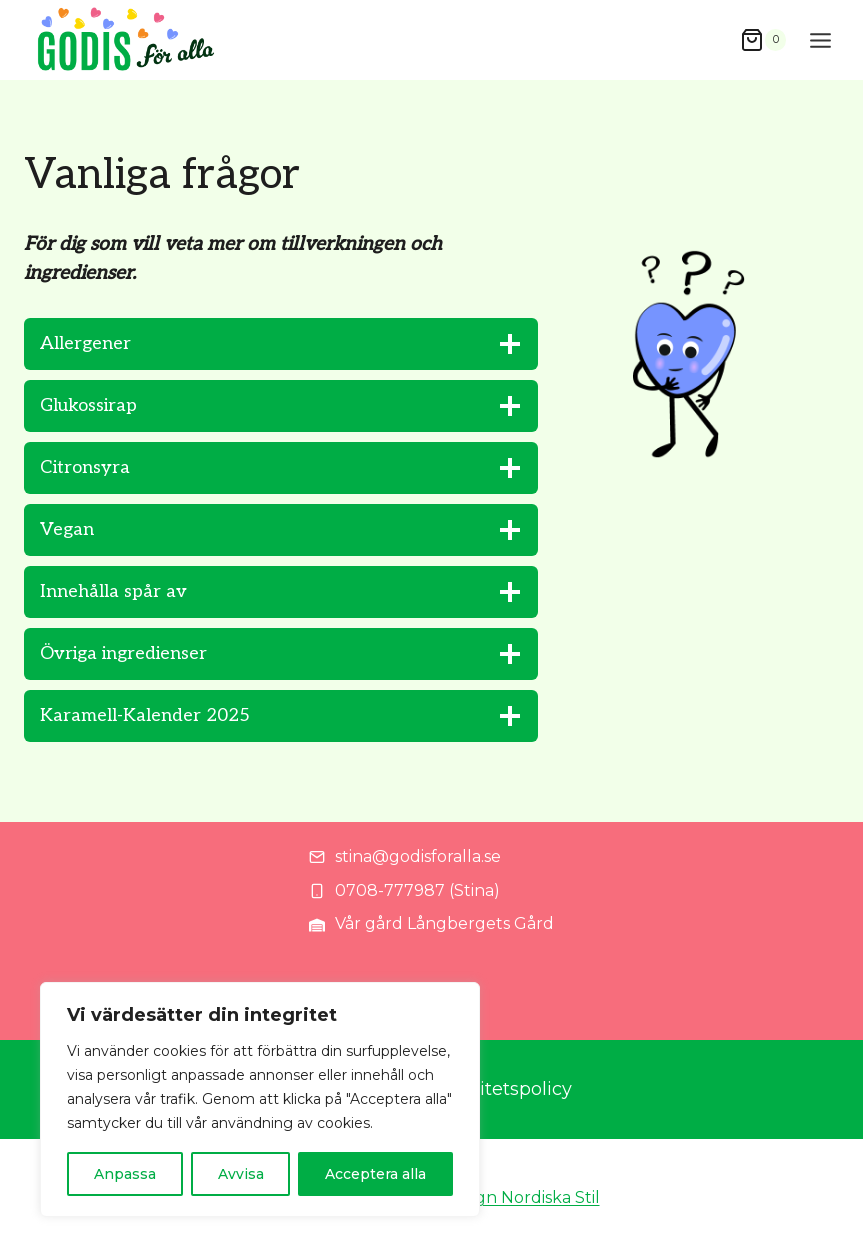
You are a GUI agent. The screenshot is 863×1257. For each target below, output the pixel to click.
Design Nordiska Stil (521, 1197)
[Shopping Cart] (763, 40)
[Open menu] (821, 40)
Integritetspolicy (499, 1089)
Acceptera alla (375, 1174)
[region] (260, 1100)
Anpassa (125, 1174)
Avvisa (241, 1174)
